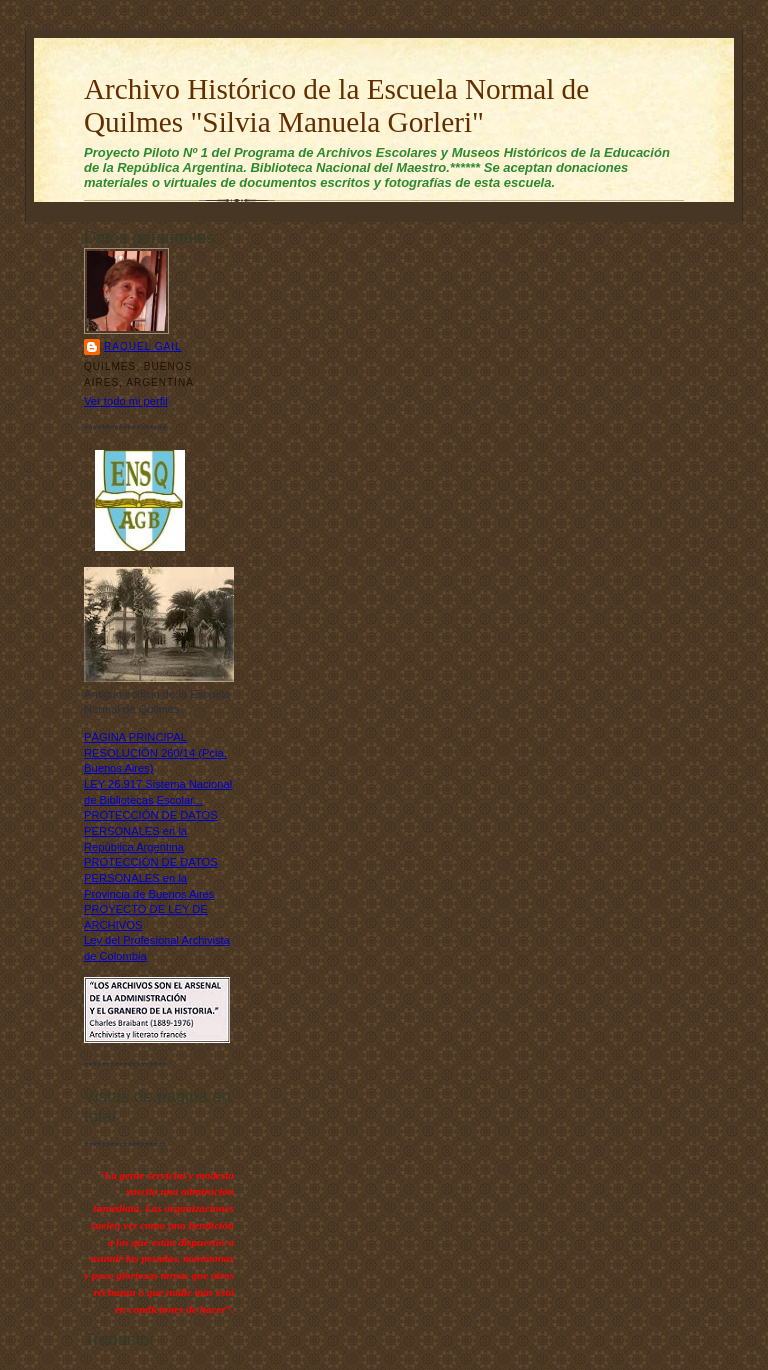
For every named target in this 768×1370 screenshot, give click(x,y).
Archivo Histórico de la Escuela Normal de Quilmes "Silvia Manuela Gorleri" (336, 105)
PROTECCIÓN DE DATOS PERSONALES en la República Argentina (151, 830)
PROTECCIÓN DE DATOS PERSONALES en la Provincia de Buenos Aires (151, 877)
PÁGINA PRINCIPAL (135, 737)
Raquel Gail (143, 346)
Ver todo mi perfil (126, 401)
